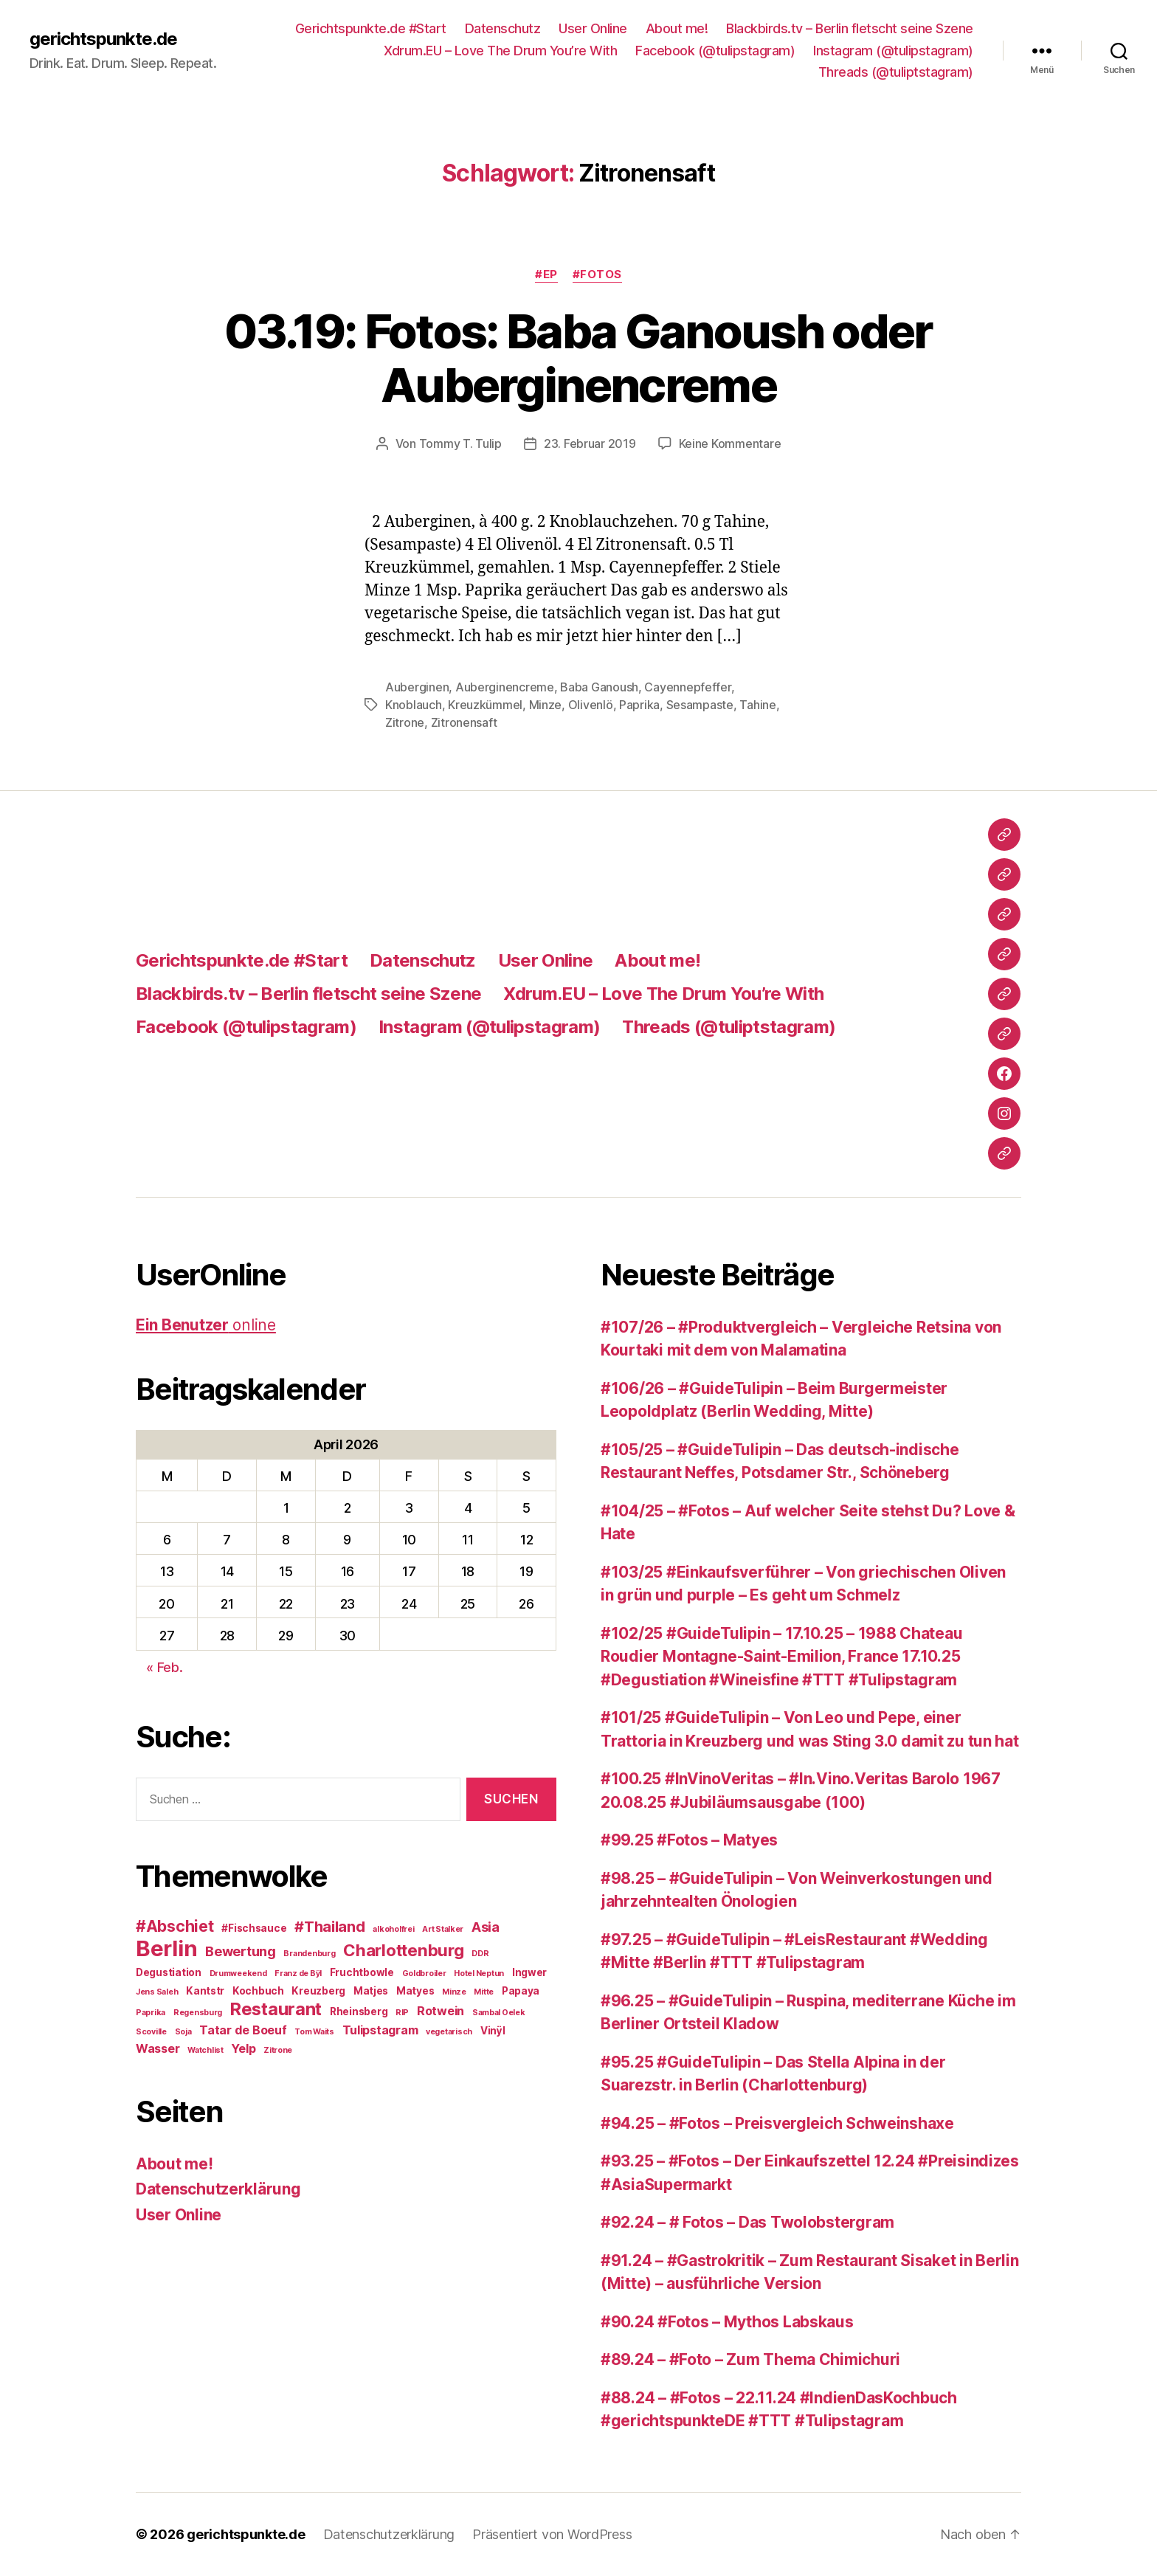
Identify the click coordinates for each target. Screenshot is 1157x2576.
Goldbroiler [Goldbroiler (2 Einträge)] (424, 1973)
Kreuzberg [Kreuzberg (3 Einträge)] (318, 1991)
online (206, 1325)
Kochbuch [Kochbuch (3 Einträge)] (258, 1991)
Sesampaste (699, 704)
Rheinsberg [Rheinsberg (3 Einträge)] (358, 2011)
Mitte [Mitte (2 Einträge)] (484, 1992)
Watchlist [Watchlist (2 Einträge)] (205, 2050)
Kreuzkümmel (485, 704)
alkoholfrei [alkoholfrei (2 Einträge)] (393, 1929)
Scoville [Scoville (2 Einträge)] (151, 2032)
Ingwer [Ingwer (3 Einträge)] (529, 1972)
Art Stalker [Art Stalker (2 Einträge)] (442, 1929)
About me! (677, 28)
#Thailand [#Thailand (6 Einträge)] (329, 1927)
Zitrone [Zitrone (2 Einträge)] (277, 2050)
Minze (545, 704)
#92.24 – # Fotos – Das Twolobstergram (747, 2222)
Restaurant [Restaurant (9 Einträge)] (276, 2009)
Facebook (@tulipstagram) (715, 50)
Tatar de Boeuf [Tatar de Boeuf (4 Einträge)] (242, 2030)
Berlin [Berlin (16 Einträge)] (166, 1948)
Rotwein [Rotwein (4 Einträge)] (440, 2010)
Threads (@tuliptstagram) (895, 72)
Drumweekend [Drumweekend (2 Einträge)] (238, 1973)
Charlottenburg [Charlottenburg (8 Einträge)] (403, 1950)
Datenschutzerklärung (218, 2189)
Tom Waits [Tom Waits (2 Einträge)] (314, 2032)
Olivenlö (590, 704)
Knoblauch (413, 704)
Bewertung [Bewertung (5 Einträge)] (240, 1951)
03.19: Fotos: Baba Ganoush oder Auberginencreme (578, 358)
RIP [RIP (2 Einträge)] (402, 2012)
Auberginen (417, 687)
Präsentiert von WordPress (552, 2534)
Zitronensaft (464, 722)
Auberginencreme (504, 687)
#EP (546, 274)
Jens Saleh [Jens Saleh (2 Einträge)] (157, 1992)
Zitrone (404, 722)
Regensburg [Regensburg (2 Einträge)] (197, 2012)
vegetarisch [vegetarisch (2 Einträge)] (449, 2032)
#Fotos (597, 274)
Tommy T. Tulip (460, 443)
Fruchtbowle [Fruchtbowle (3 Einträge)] (362, 1972)
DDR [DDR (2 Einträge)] (480, 1953)
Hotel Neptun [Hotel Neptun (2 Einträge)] (479, 1973)
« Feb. (164, 1667)
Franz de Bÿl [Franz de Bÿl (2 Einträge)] (298, 1973)
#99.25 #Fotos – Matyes (689, 1840)
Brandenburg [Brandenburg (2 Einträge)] (309, 1953)
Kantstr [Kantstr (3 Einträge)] (205, 1991)
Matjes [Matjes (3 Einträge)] (370, 1991)
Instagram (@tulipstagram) (893, 50)
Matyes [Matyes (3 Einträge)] (415, 1991)
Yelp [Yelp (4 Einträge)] (243, 2048)
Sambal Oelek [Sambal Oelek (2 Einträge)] (498, 2012)
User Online (593, 28)
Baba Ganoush (599, 687)
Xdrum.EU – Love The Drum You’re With (500, 50)
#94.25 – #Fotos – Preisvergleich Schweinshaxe (777, 2123)
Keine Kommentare (730, 443)
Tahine (757, 704)
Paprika (639, 704)
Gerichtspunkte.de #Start (370, 28)
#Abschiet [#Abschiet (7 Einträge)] (175, 1926)
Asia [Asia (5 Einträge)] (486, 1927)
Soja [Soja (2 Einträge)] (183, 2032)
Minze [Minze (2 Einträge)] (454, 1992)
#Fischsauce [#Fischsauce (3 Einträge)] (253, 1928)
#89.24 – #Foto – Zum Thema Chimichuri (750, 2359)
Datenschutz (503, 28)
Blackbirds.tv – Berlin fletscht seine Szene (849, 28)
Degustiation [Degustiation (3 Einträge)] (168, 1972)
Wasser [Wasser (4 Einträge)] (157, 2048)
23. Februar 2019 (590, 443)
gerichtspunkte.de (103, 39)
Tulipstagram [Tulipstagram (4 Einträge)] (380, 2030)
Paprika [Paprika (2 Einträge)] (150, 2012)
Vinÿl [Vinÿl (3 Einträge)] (492, 2031)
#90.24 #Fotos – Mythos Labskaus (727, 2322)
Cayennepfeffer (687, 687)
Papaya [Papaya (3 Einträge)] (520, 1991)
